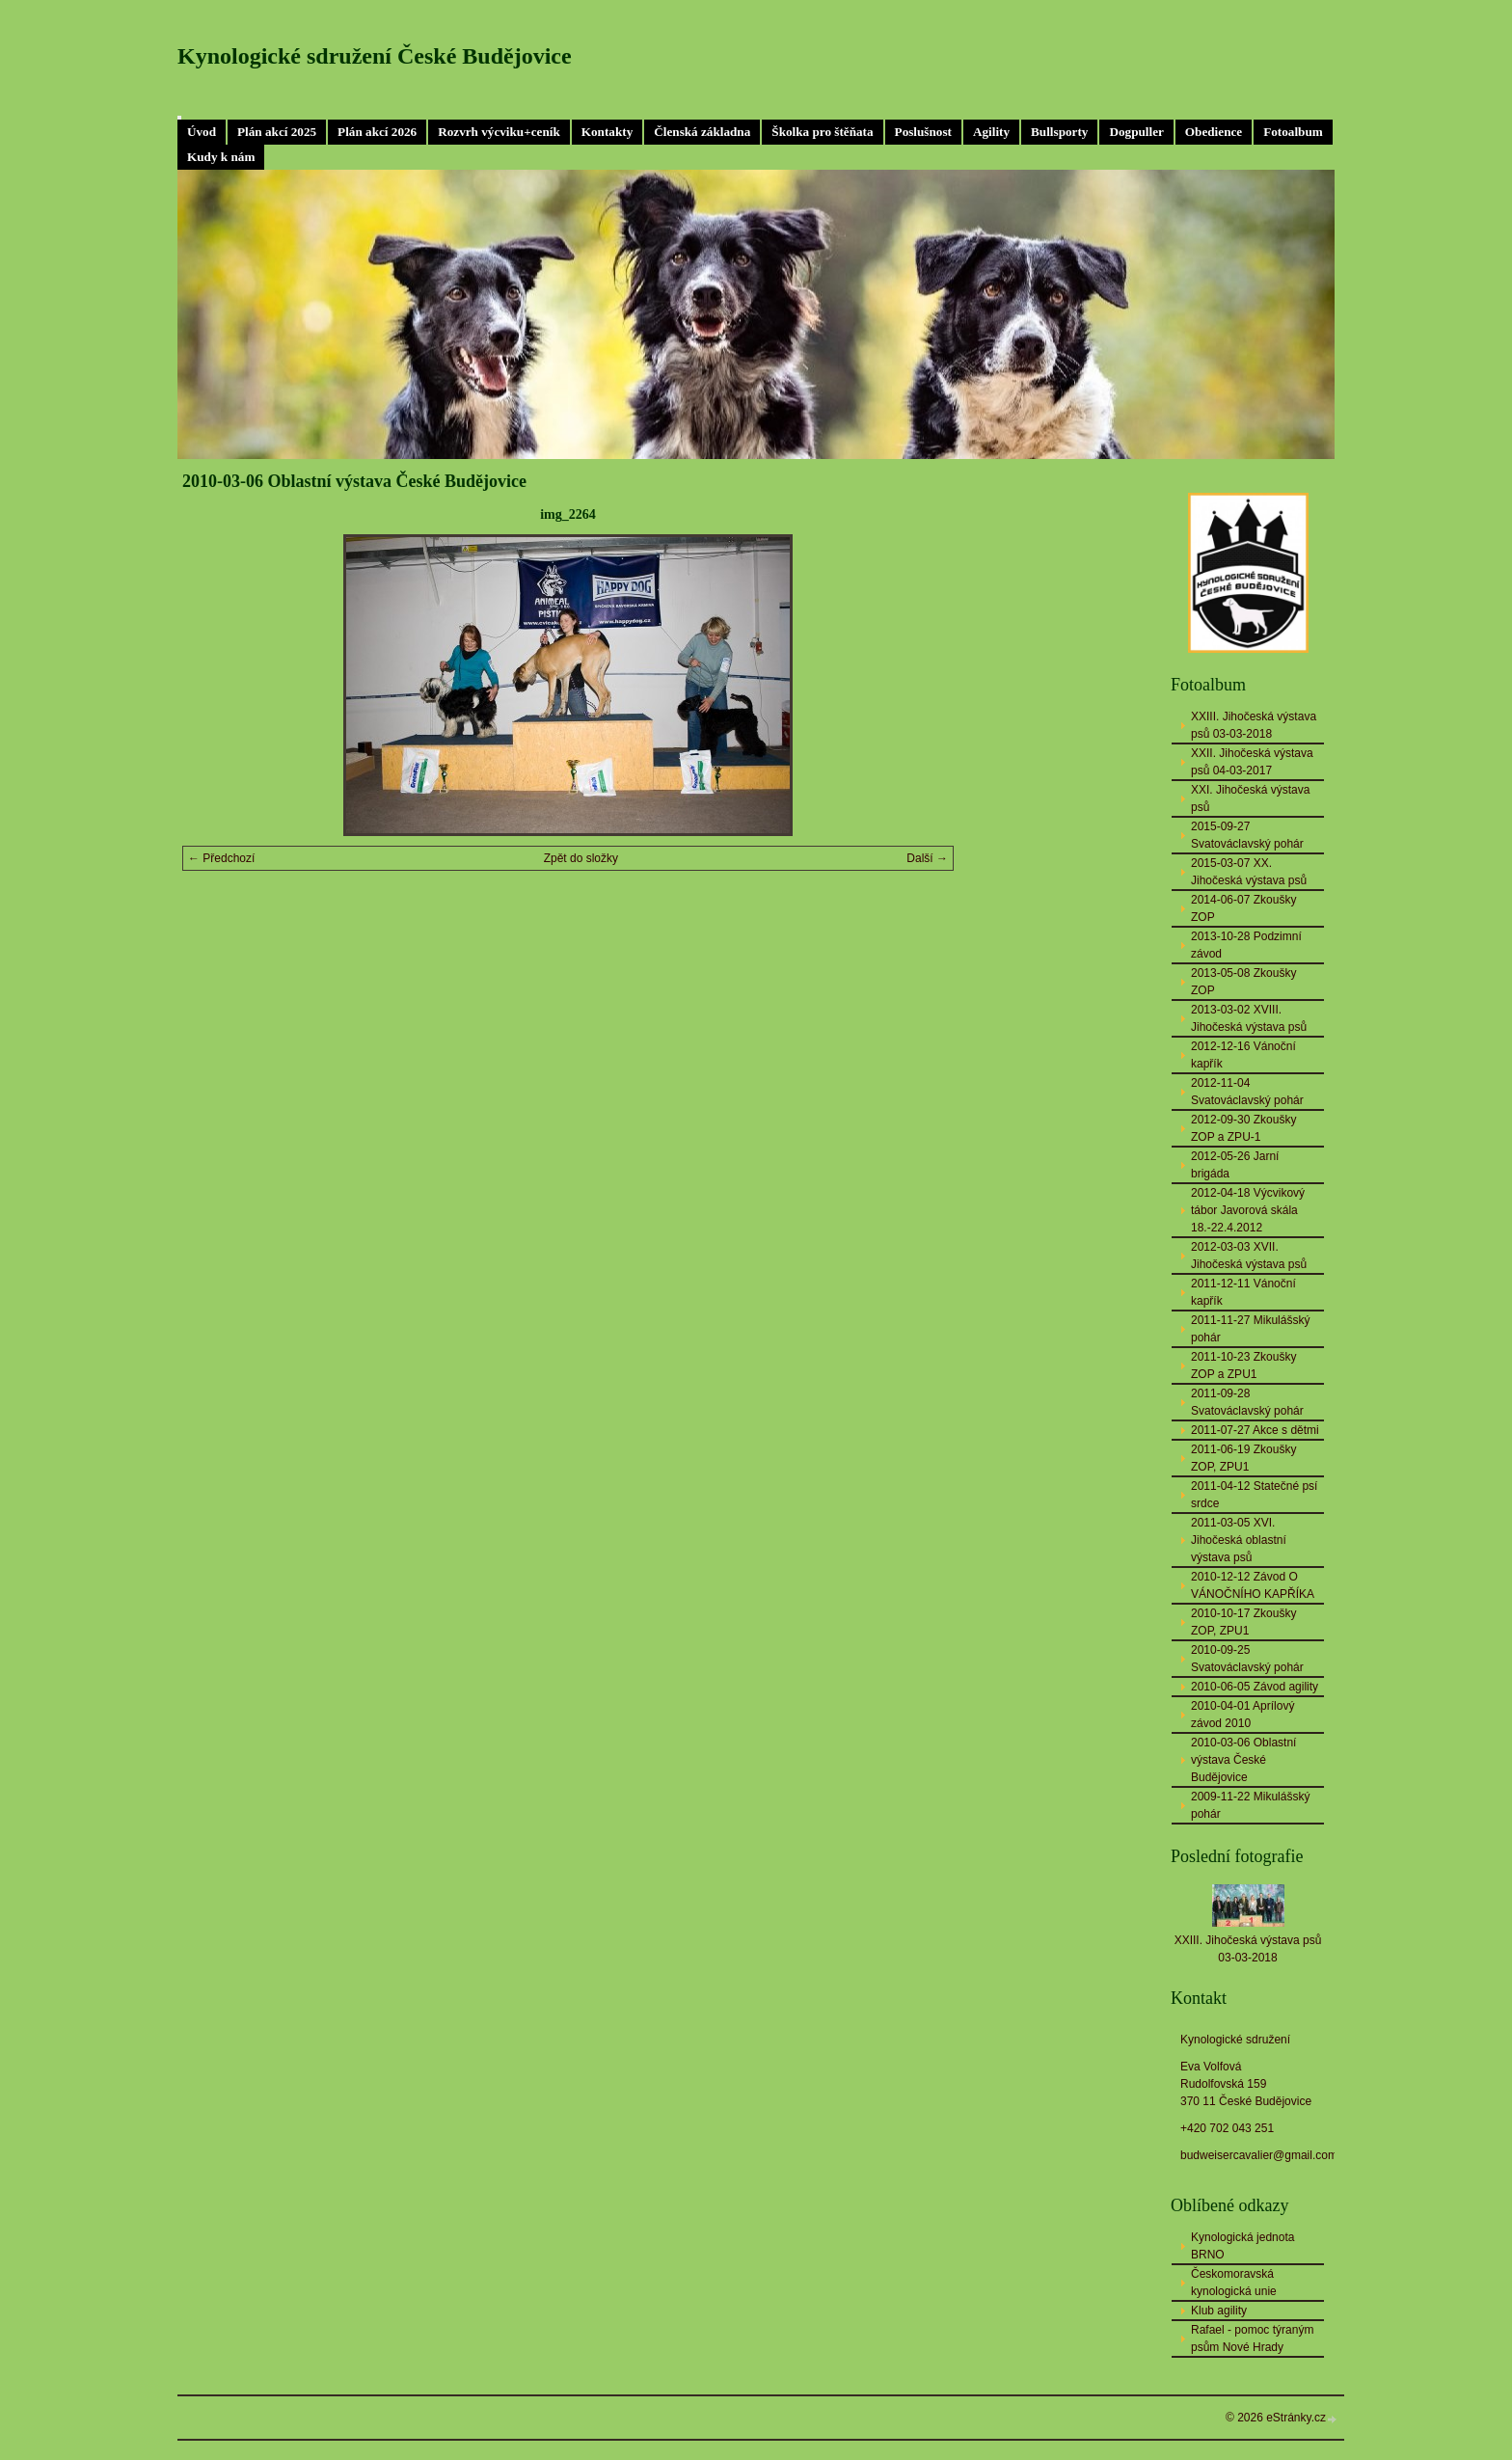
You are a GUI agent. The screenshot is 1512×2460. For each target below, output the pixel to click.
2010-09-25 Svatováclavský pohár (1247, 1658)
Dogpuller (1136, 131)
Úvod (201, 131)
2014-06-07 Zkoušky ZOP (1243, 908)
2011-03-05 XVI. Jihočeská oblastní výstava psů (1238, 1540)
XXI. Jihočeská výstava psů (1250, 798)
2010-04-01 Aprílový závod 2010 (1242, 1714)
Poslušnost (923, 131)
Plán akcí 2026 (377, 131)
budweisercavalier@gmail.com (1258, 2155)
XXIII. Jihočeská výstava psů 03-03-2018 (1253, 725)
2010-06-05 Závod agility (1254, 1686)
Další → (927, 858)
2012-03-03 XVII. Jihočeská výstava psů (1249, 1255)
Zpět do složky (581, 858)
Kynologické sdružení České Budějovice (374, 55)
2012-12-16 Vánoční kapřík (1243, 1055)
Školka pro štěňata (822, 131)
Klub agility (1219, 2310)
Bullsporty (1059, 131)
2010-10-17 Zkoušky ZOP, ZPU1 (1243, 1622)
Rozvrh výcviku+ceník (499, 131)
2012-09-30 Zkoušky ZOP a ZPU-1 (1243, 1128)
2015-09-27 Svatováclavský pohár (1247, 835)
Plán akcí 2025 (276, 131)
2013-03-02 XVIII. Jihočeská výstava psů (1249, 1018)
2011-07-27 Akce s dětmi (1255, 1430)
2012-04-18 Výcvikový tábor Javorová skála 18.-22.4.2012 (1248, 1210)
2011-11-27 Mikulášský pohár (1250, 1328)
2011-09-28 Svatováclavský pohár (1247, 1402)
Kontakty (607, 131)
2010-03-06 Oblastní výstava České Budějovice (1243, 1760)
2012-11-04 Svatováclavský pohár (1247, 1091)
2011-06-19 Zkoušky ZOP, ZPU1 (1243, 1458)
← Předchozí (221, 858)
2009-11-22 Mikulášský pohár (1250, 1805)
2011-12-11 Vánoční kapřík (1243, 1292)
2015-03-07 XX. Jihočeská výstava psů (1249, 871)
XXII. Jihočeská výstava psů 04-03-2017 (1252, 761)
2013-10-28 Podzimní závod (1246, 945)
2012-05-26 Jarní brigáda (1235, 1164)
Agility (991, 131)
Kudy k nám (221, 156)
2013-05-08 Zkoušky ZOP (1243, 981)
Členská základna (702, 131)
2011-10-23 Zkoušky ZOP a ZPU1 (1243, 1365)
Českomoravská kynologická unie (1234, 2282)
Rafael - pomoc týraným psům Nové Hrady (1252, 2338)
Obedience (1213, 131)
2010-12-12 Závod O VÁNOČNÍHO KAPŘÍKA (1252, 1585)
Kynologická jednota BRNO (1242, 2245)
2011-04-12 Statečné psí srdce (1254, 1494)
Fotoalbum (1293, 131)
